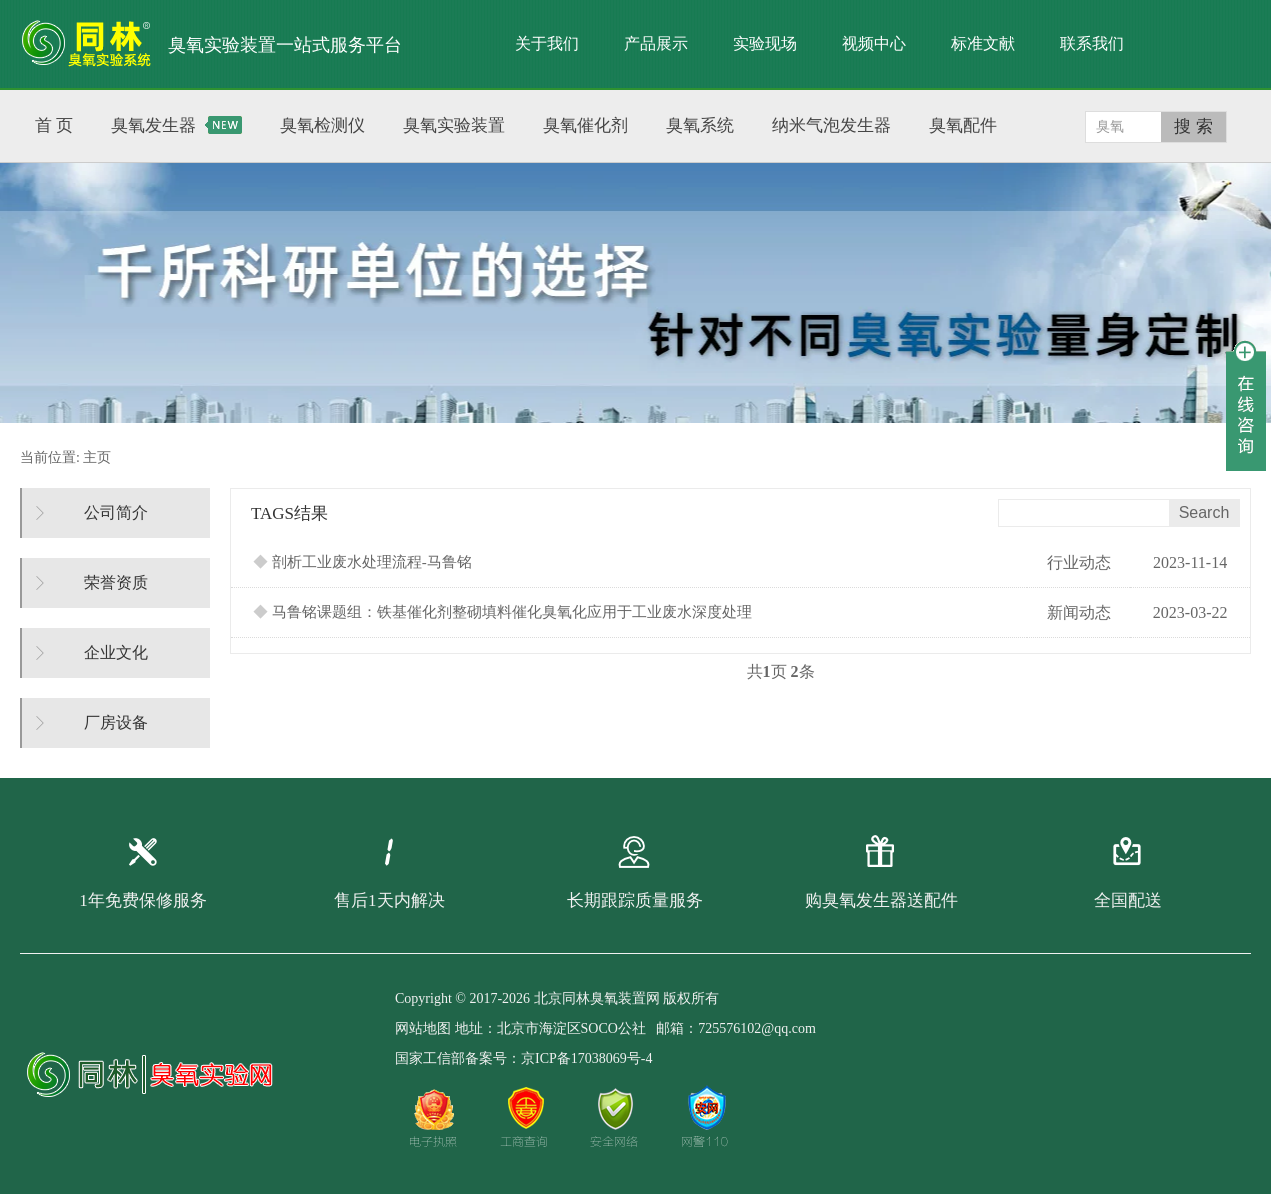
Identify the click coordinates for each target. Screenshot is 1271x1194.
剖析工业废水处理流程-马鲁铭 (362, 562)
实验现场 (765, 43)
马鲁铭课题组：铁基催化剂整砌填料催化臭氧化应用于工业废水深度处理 (502, 612)
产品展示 (656, 43)
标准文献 (983, 43)
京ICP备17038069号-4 (586, 1058)
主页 (97, 457)
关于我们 (547, 43)
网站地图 (423, 1028)
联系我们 (1092, 43)
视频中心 (874, 43)
